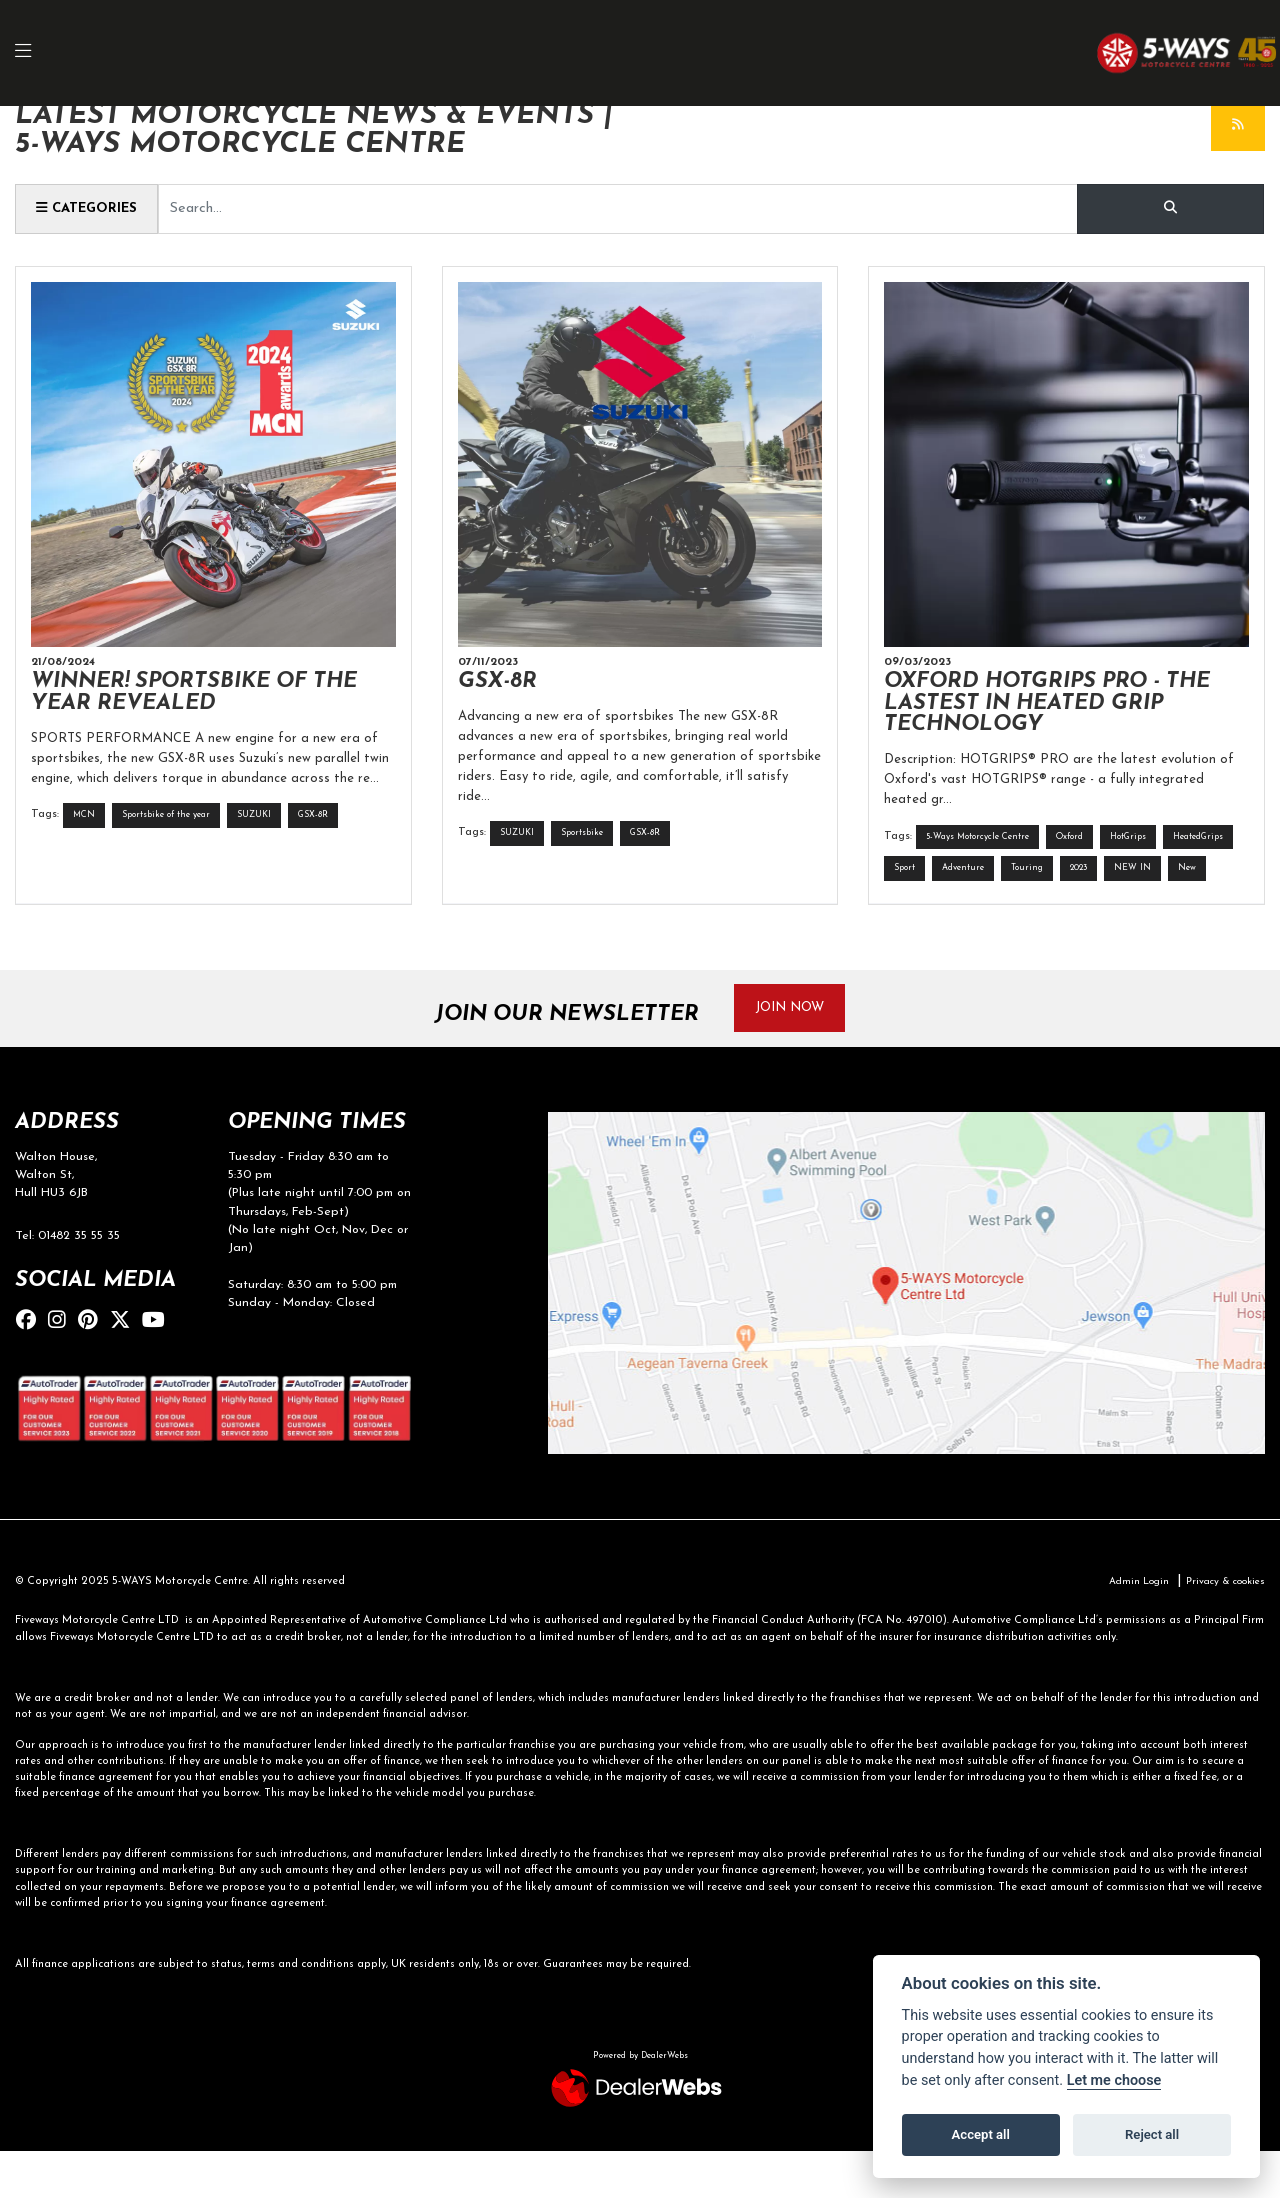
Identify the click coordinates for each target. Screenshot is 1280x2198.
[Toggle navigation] (34, 53)
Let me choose (1114, 2080)
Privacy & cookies (1220, 1628)
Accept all (981, 2134)
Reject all (1152, 2134)
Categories (91, 208)
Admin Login (1126, 1628)
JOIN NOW (798, 1051)
